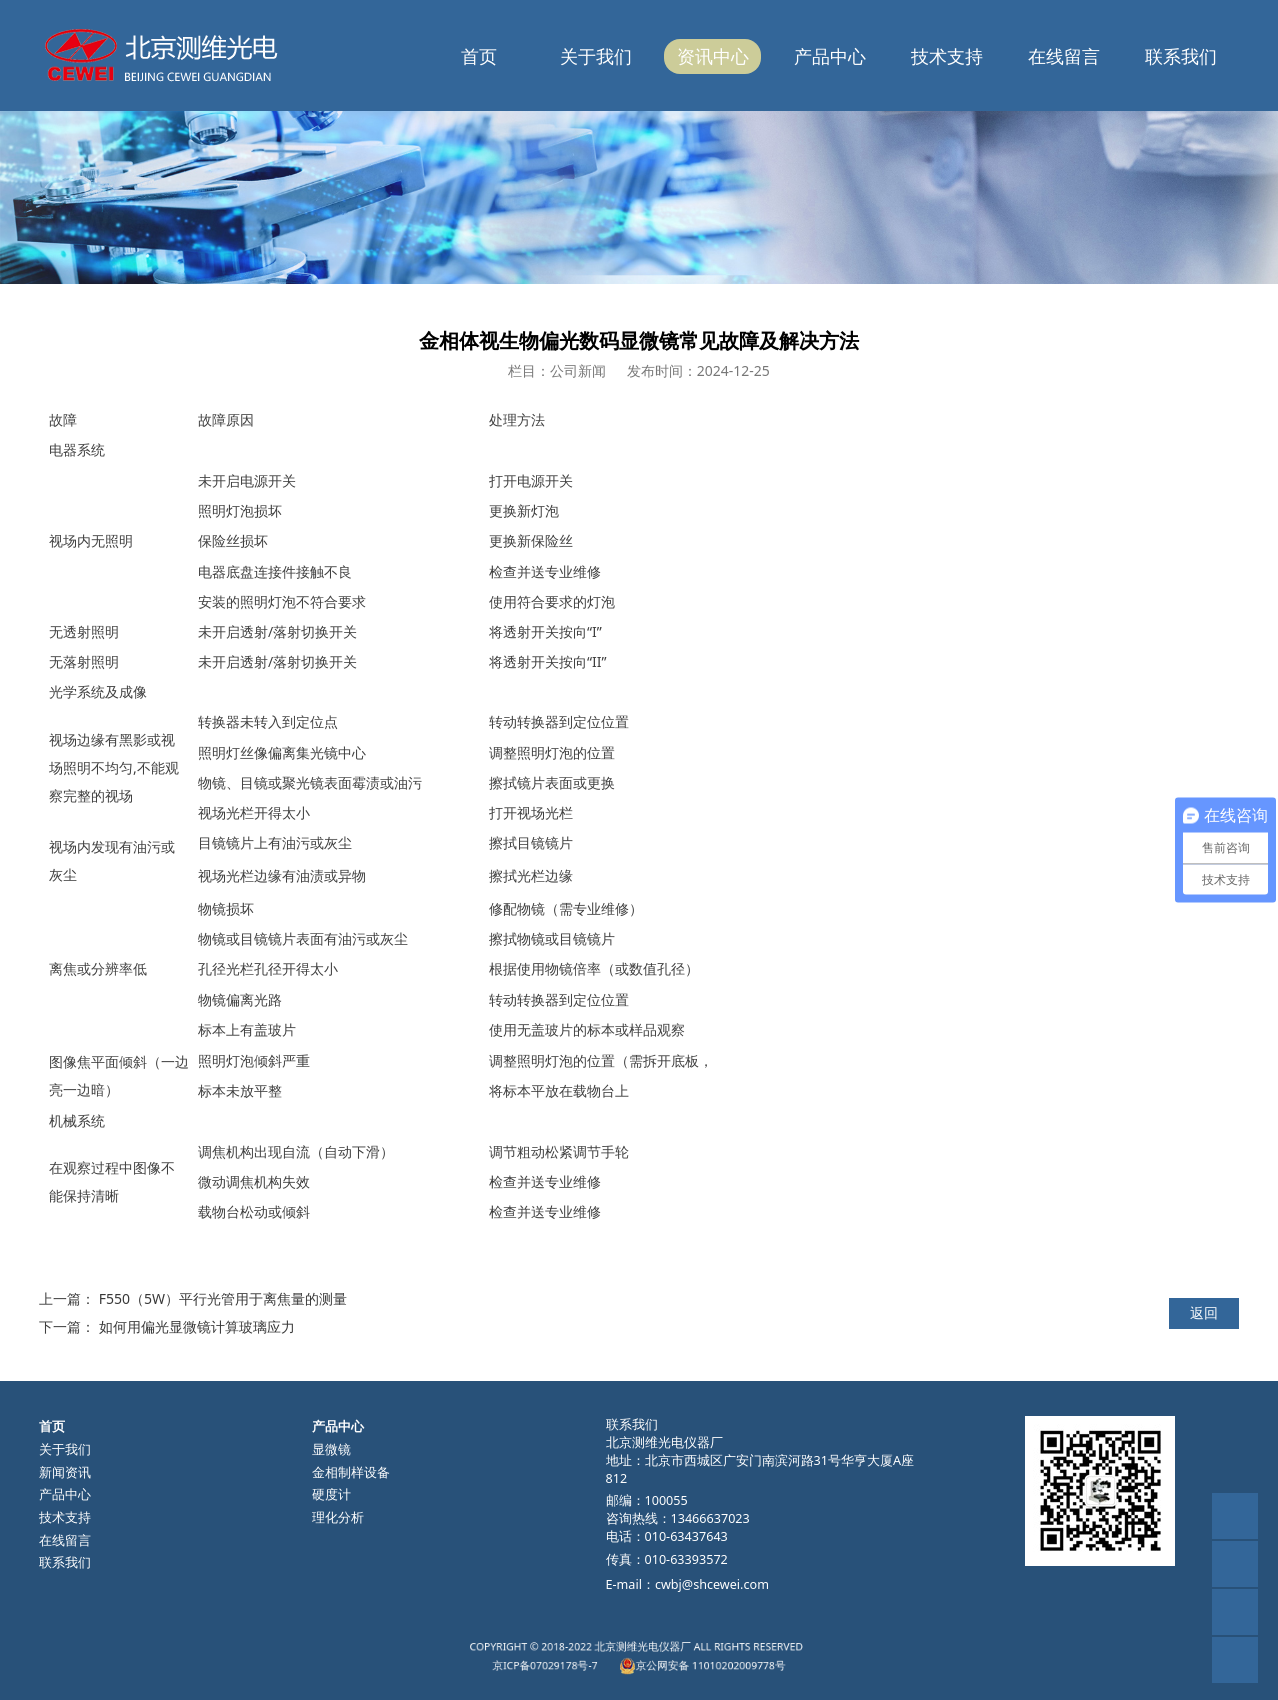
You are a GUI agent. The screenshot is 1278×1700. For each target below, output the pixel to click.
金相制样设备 (351, 1472)
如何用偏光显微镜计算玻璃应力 (197, 1326)
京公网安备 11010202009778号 (671, 1661)
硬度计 (331, 1494)
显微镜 (331, 1449)
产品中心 (830, 56)
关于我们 (596, 56)
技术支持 (947, 56)
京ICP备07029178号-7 (597, 1661)
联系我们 (1181, 56)
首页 (479, 56)
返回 (1204, 1312)
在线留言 (1064, 56)
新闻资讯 (65, 1472)
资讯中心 (713, 56)
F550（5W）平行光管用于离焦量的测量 (223, 1298)
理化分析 (338, 1517)
